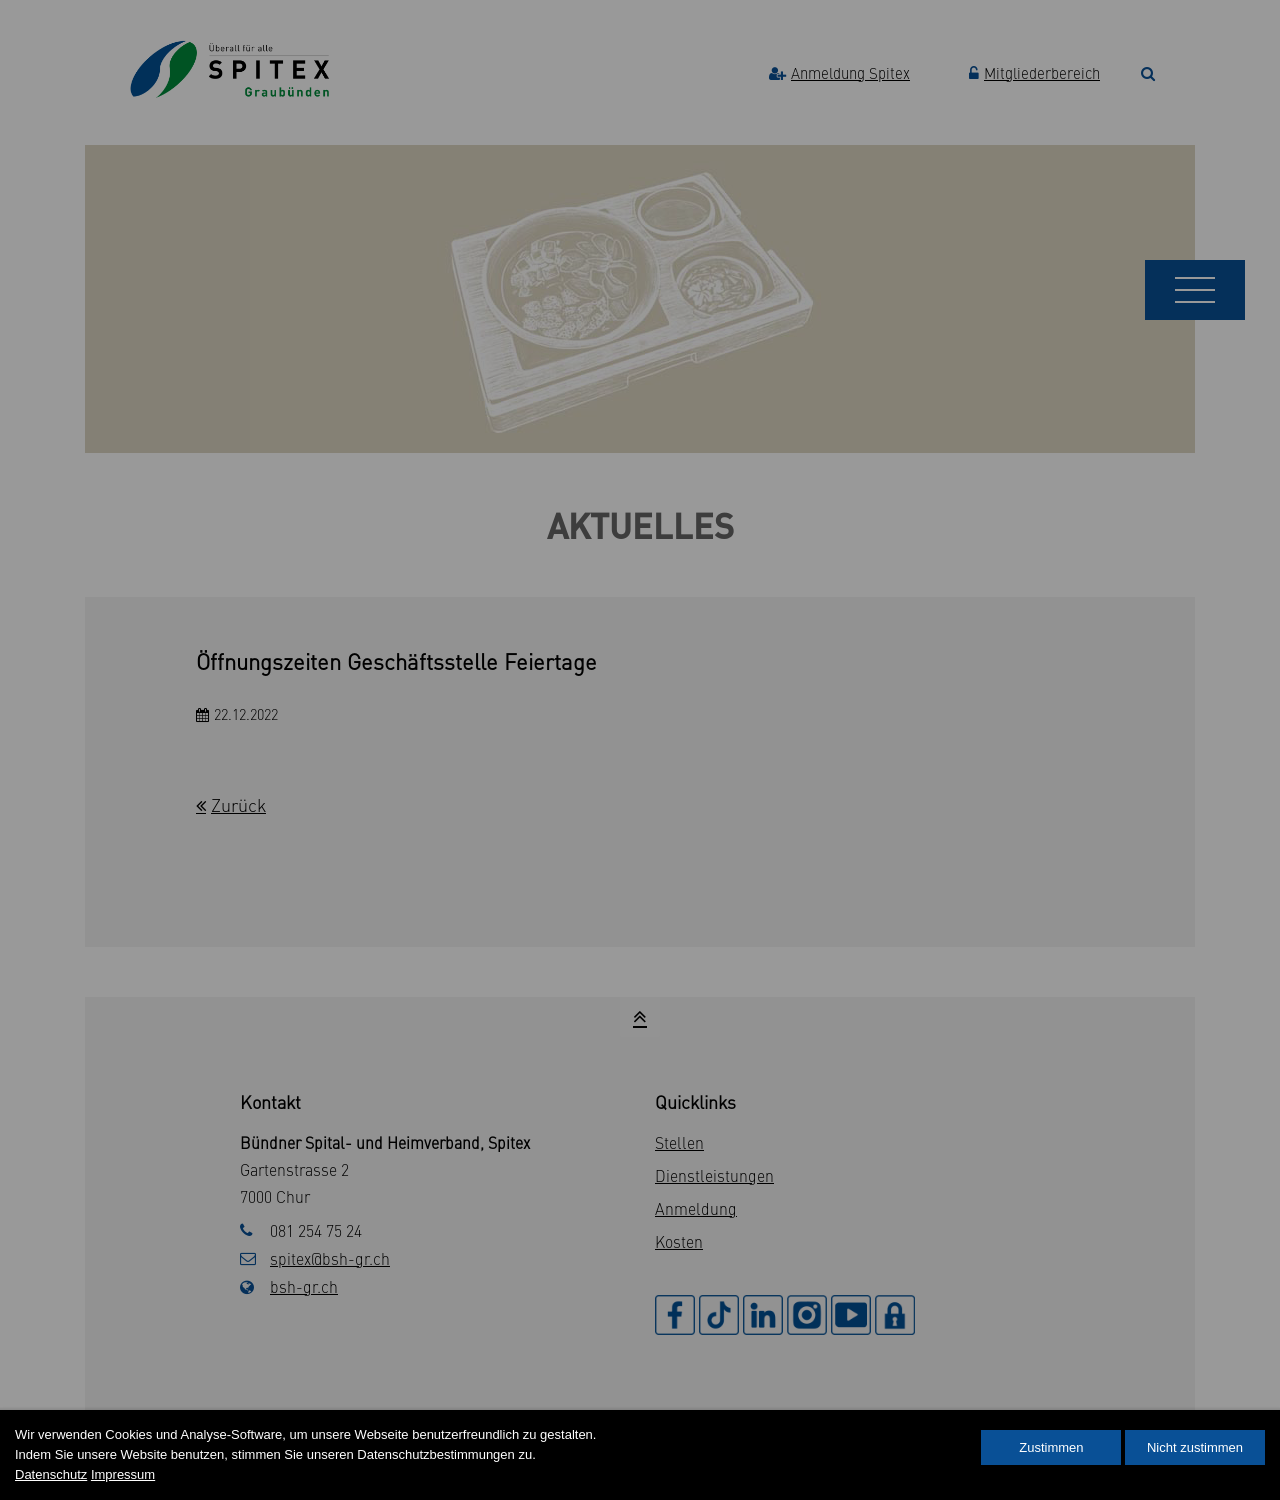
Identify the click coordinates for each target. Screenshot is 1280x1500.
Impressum (123, 1474)
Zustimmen (1051, 1447)
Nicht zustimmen (1195, 1447)
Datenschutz (51, 1474)
